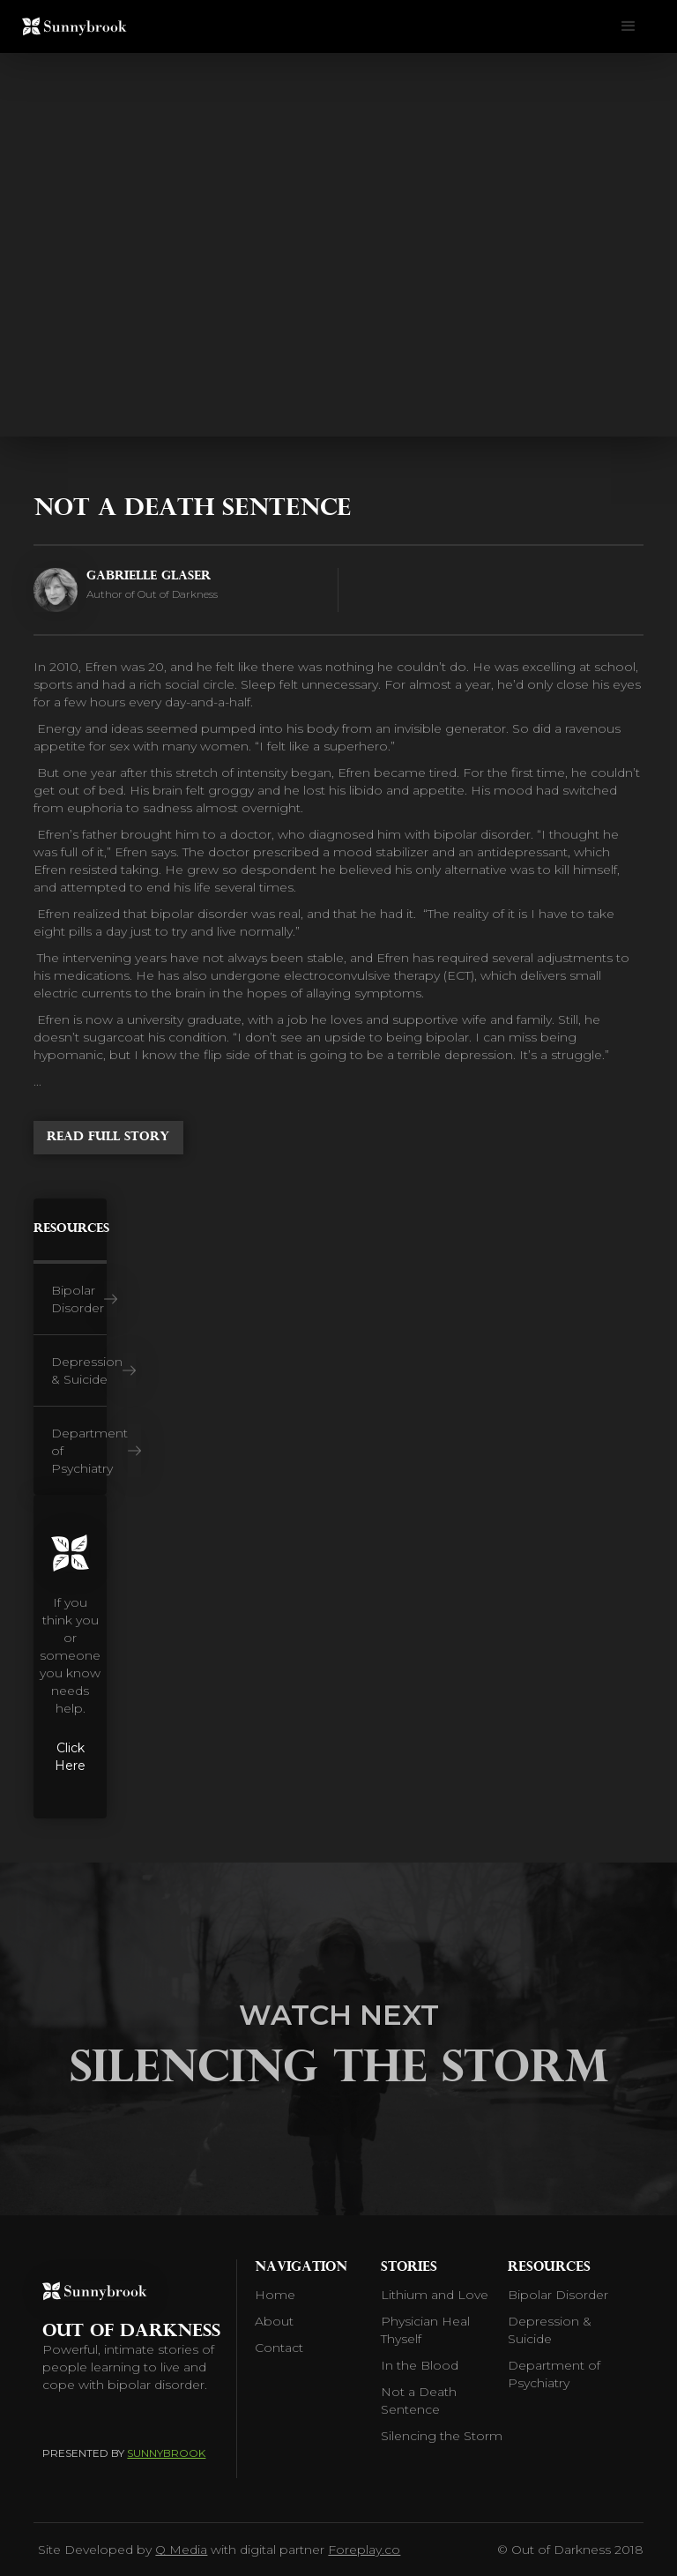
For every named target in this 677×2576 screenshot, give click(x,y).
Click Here (70, 1756)
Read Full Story (108, 1137)
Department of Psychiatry (554, 2374)
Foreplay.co (364, 2549)
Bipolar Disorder (558, 2295)
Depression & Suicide (549, 2330)
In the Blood (419, 2365)
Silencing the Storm (441, 2436)
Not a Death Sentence (419, 2400)
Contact (279, 2348)
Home (275, 2295)
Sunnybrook (166, 2453)
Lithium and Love (434, 2295)
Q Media (181, 2549)
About (274, 2321)
